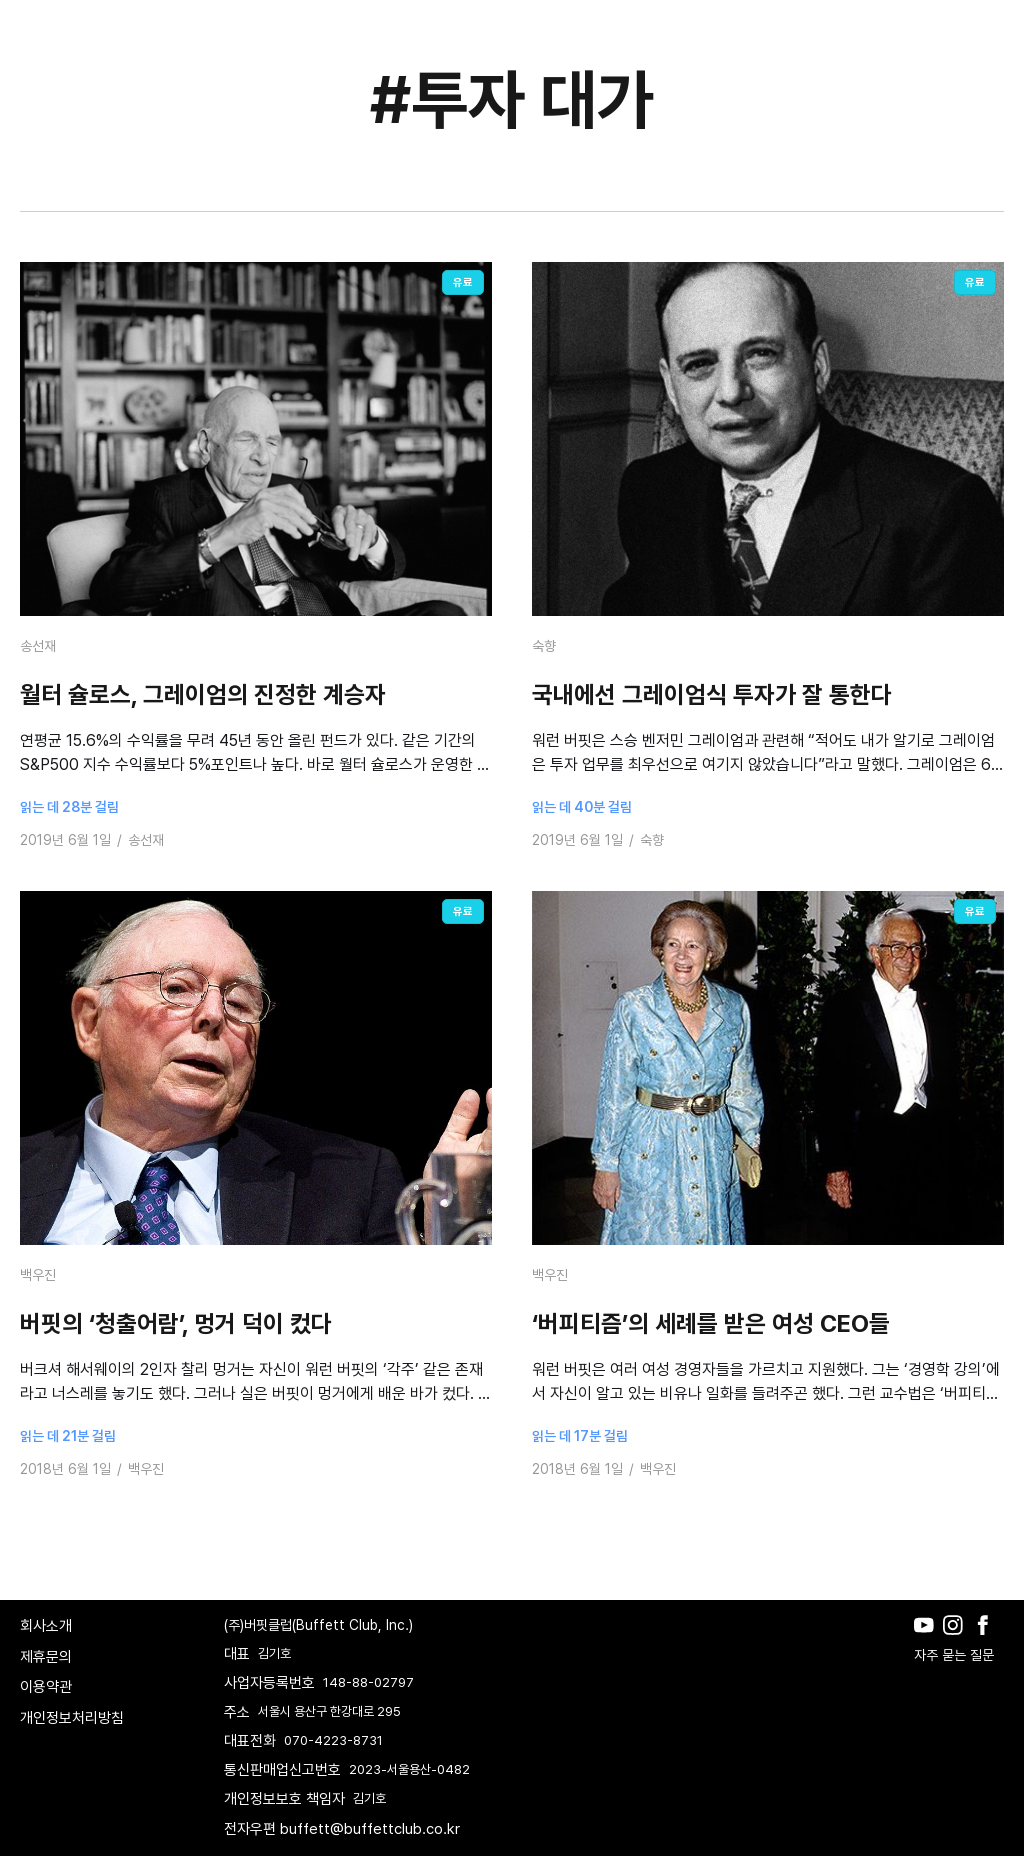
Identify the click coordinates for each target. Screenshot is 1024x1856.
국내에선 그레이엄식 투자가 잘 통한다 (712, 694)
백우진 (38, 1275)
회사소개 (46, 1626)
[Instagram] (957, 1640)
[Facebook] (987, 1640)
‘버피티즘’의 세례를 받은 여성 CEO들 (711, 1323)
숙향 (544, 646)
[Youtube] (928, 1640)
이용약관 (46, 1687)
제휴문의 (46, 1657)
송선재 (38, 646)
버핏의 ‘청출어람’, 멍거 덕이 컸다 (176, 1323)
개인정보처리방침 (72, 1718)
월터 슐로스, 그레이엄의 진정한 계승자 (203, 694)
